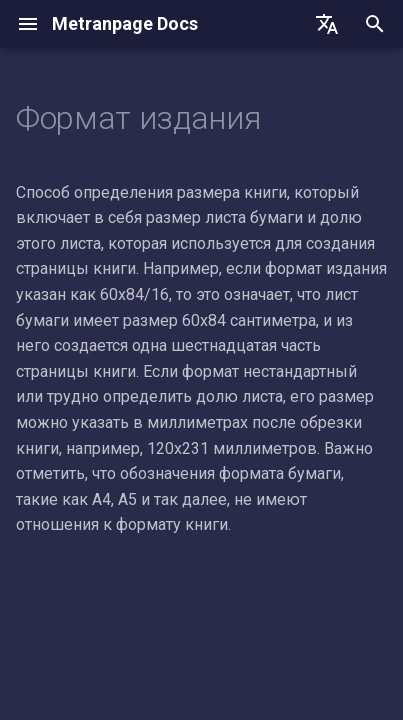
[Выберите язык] (327, 24)
